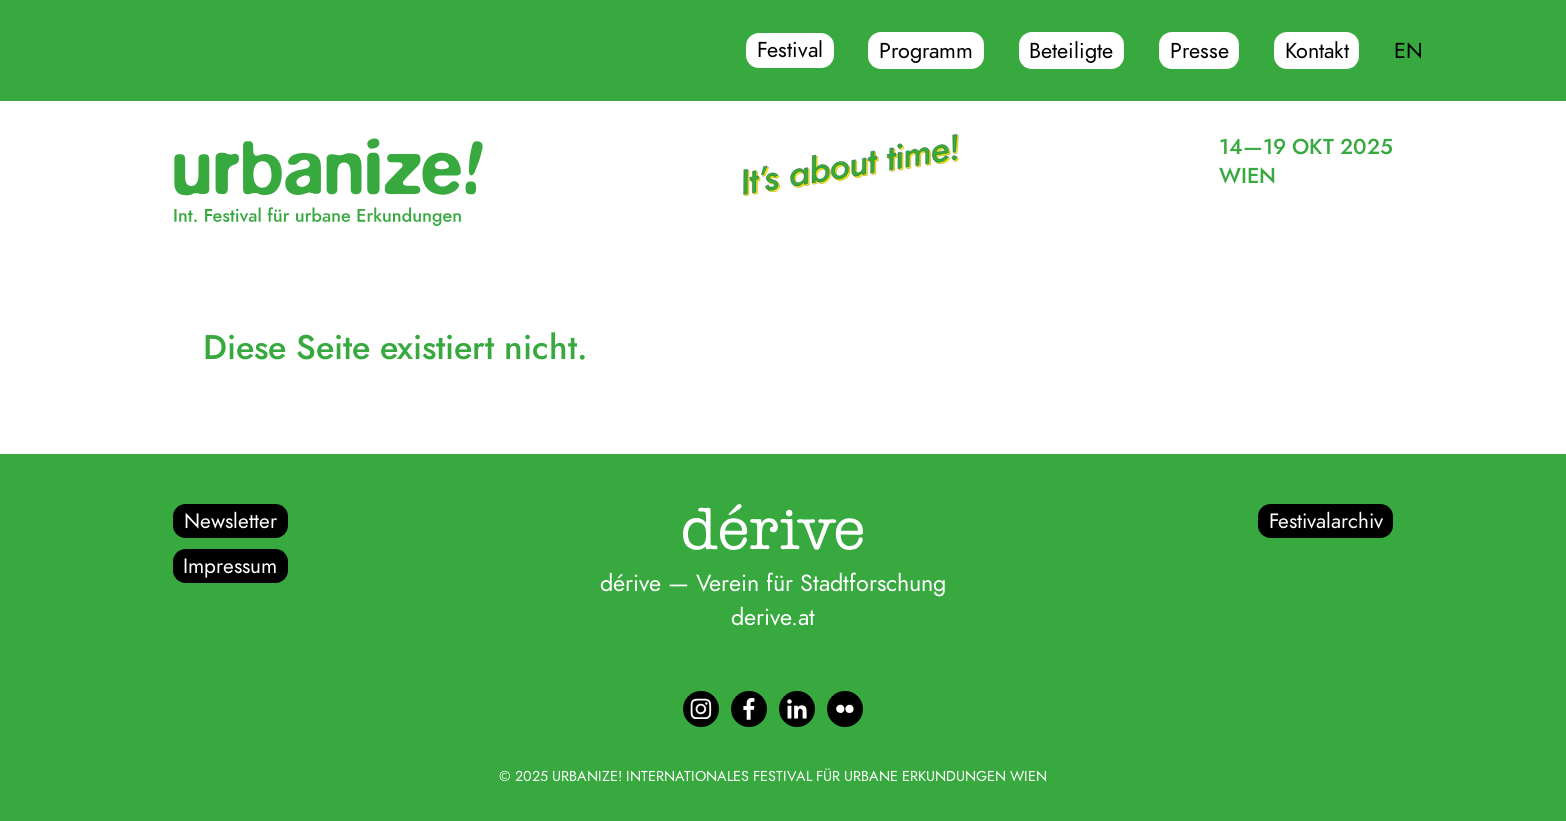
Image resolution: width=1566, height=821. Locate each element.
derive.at (773, 617)
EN (1408, 51)
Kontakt (1317, 51)
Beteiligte (1071, 51)
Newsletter (230, 521)
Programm (926, 51)
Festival (790, 51)
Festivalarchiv (1326, 521)
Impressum (230, 566)
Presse (1199, 51)
